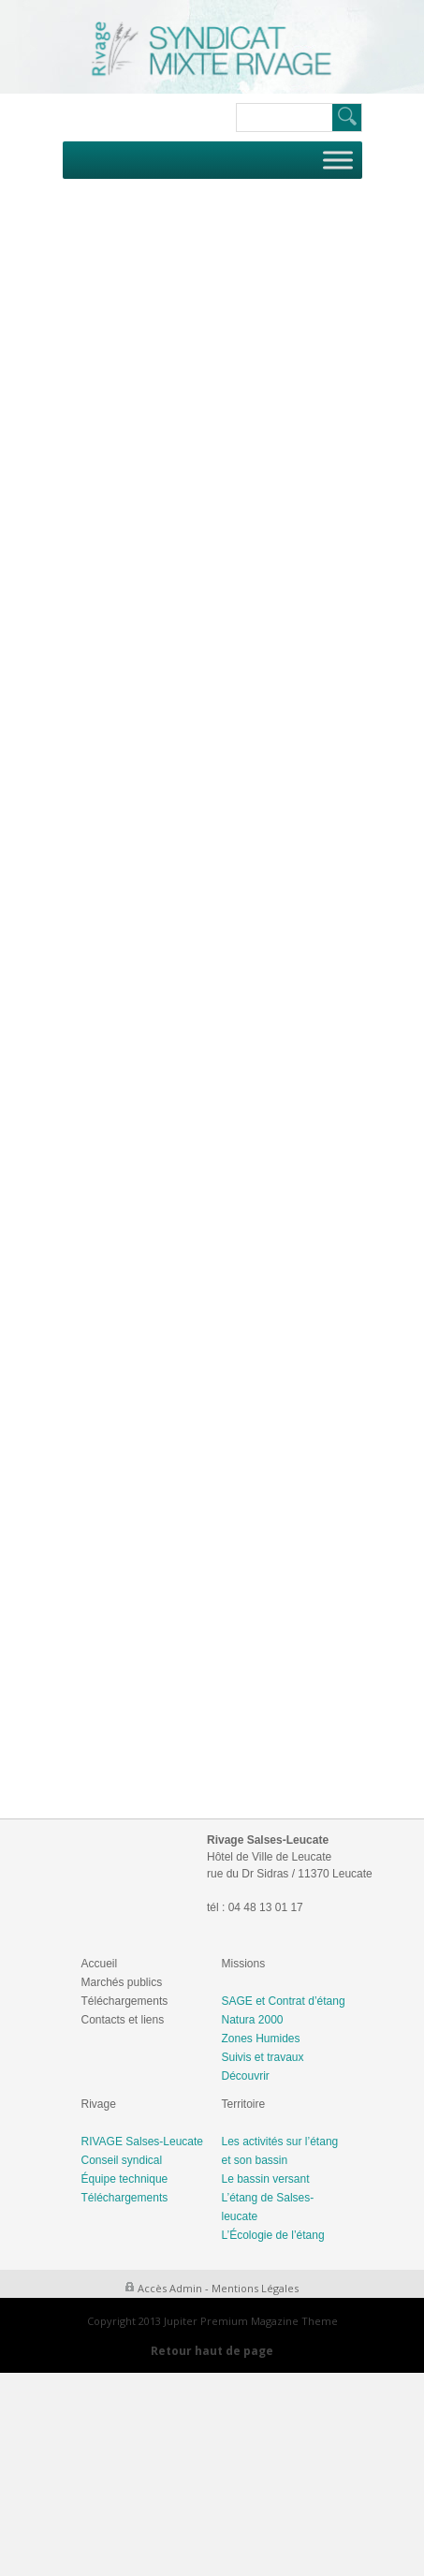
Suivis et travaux (263, 2057)
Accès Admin (170, 2288)
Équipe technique (124, 2179)
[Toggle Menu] (338, 160)
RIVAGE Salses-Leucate (142, 2141)
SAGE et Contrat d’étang (283, 2001)
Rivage (98, 2104)
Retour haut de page (212, 2351)
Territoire (244, 2104)
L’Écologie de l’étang (273, 2235)
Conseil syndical (122, 2160)
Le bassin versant (266, 2179)
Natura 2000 (253, 2019)
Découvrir (246, 2076)
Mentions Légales (255, 2288)
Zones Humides (261, 2038)
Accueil (99, 1963)
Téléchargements (124, 2001)
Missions (244, 1963)
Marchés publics (122, 1982)
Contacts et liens (123, 2019)
